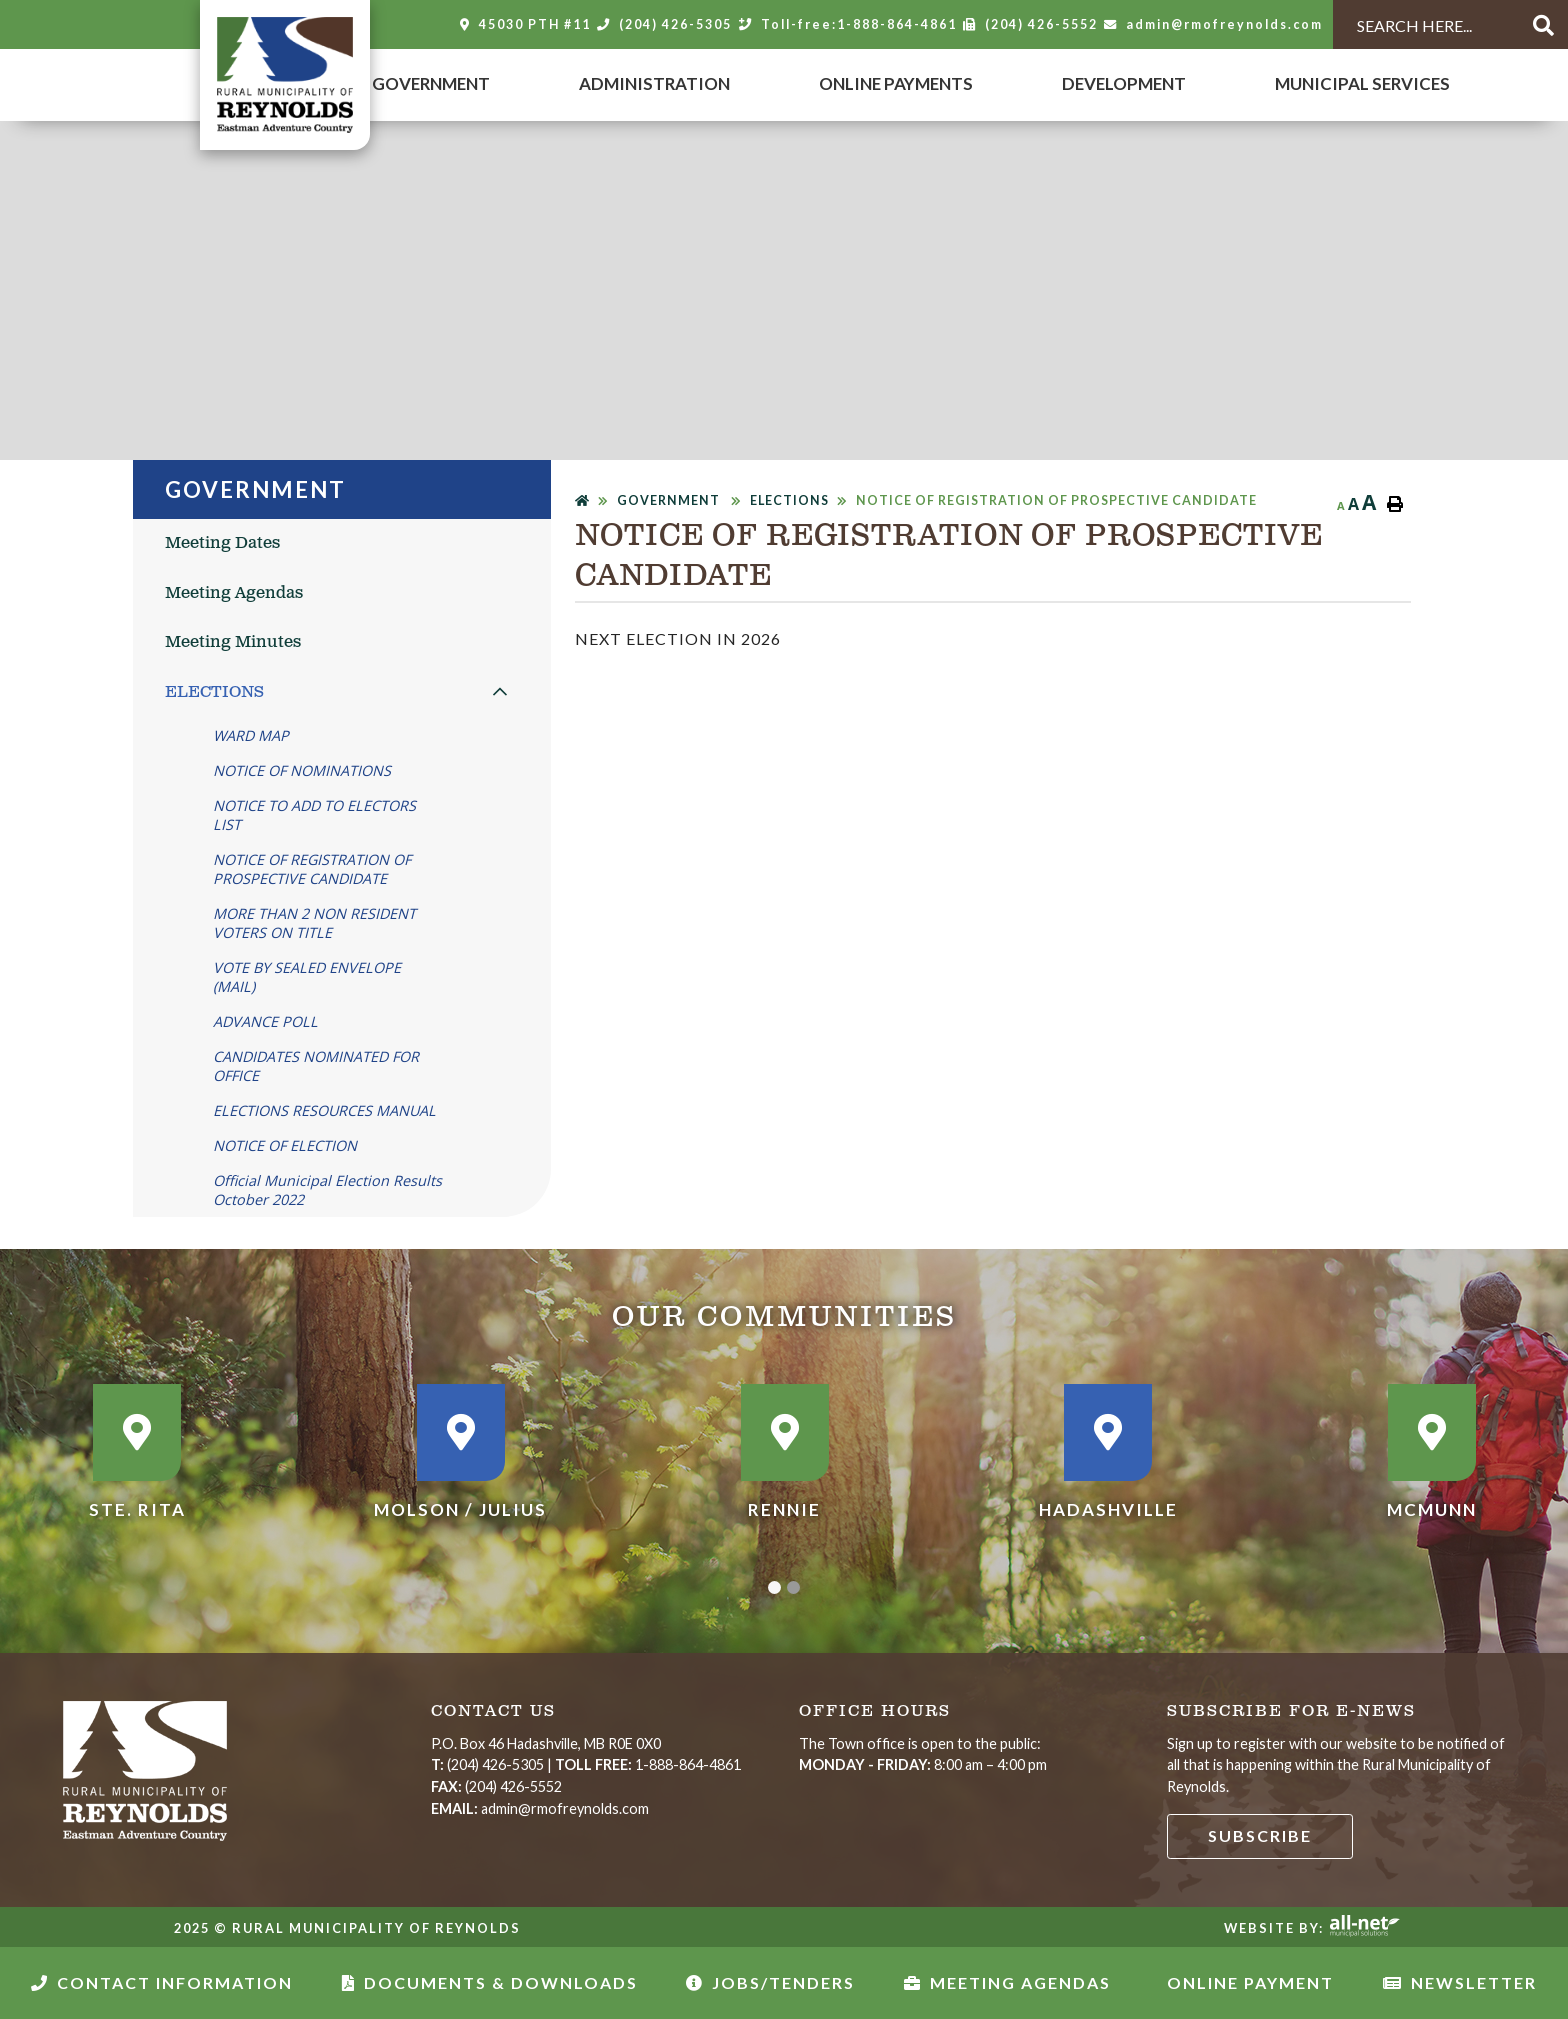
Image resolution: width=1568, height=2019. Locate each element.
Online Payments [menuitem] (896, 83)
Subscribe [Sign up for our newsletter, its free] (1260, 1835)
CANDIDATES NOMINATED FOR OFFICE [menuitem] (316, 1066)
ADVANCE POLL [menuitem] (265, 1021)
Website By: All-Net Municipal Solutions (1364, 1926)
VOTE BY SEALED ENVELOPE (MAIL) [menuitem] (307, 977)
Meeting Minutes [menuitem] (233, 642)
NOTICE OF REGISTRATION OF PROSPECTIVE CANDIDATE (1056, 500)
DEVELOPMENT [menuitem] (1124, 83)
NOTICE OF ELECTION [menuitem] (285, 1145)
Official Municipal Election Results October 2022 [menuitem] (327, 1190)
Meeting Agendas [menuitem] (234, 593)
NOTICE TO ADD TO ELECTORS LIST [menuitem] (314, 815)
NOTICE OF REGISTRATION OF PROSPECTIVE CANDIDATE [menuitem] (312, 869)
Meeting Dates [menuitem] (222, 543)
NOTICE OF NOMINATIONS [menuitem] (302, 770)
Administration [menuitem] (654, 83)
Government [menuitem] (431, 83)
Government (670, 500)
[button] (500, 691)
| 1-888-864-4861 (586, 1764)
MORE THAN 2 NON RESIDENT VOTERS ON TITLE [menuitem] (314, 923)
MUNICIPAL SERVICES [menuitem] (1362, 83)
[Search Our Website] (1422, 26)
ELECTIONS (789, 500)
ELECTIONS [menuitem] (214, 692)
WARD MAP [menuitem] (251, 735)
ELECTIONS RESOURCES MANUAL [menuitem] (324, 1110)
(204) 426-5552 (496, 1786)
